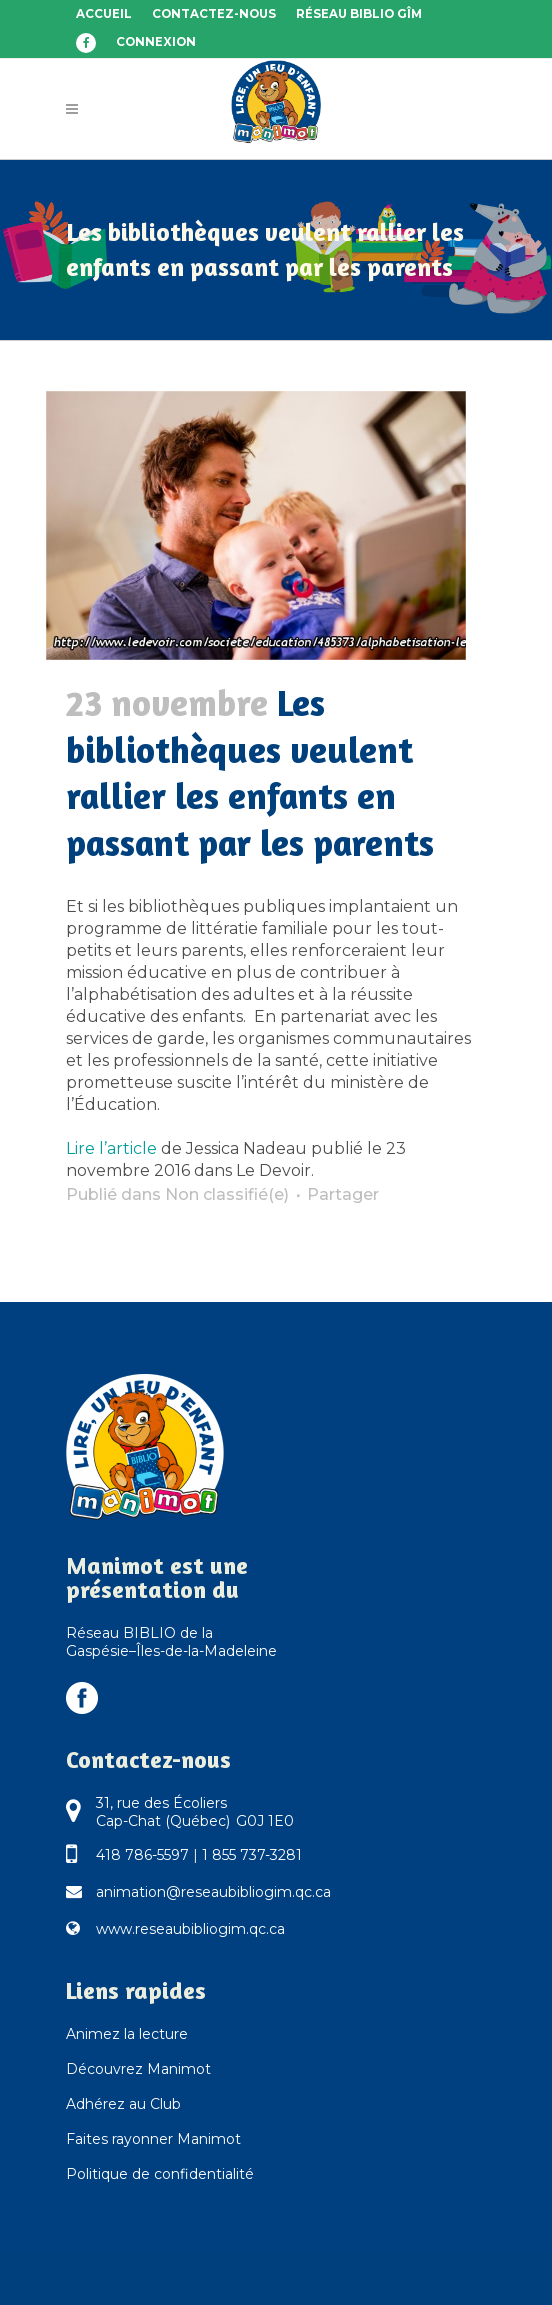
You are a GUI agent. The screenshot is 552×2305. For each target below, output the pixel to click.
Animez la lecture (127, 2034)
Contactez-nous (214, 14)
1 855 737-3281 (252, 1855)
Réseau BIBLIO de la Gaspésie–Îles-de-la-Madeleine (171, 1642)
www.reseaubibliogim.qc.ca (190, 1929)
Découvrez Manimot (138, 2069)
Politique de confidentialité (160, 2174)
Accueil (104, 14)
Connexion (156, 42)
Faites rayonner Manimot (153, 2139)
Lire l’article (111, 1148)
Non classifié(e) (227, 1194)
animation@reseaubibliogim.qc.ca (213, 1892)
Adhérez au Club (123, 2104)
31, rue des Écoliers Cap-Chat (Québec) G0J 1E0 (195, 1812)
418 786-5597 (142, 1855)
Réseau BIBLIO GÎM (359, 14)
